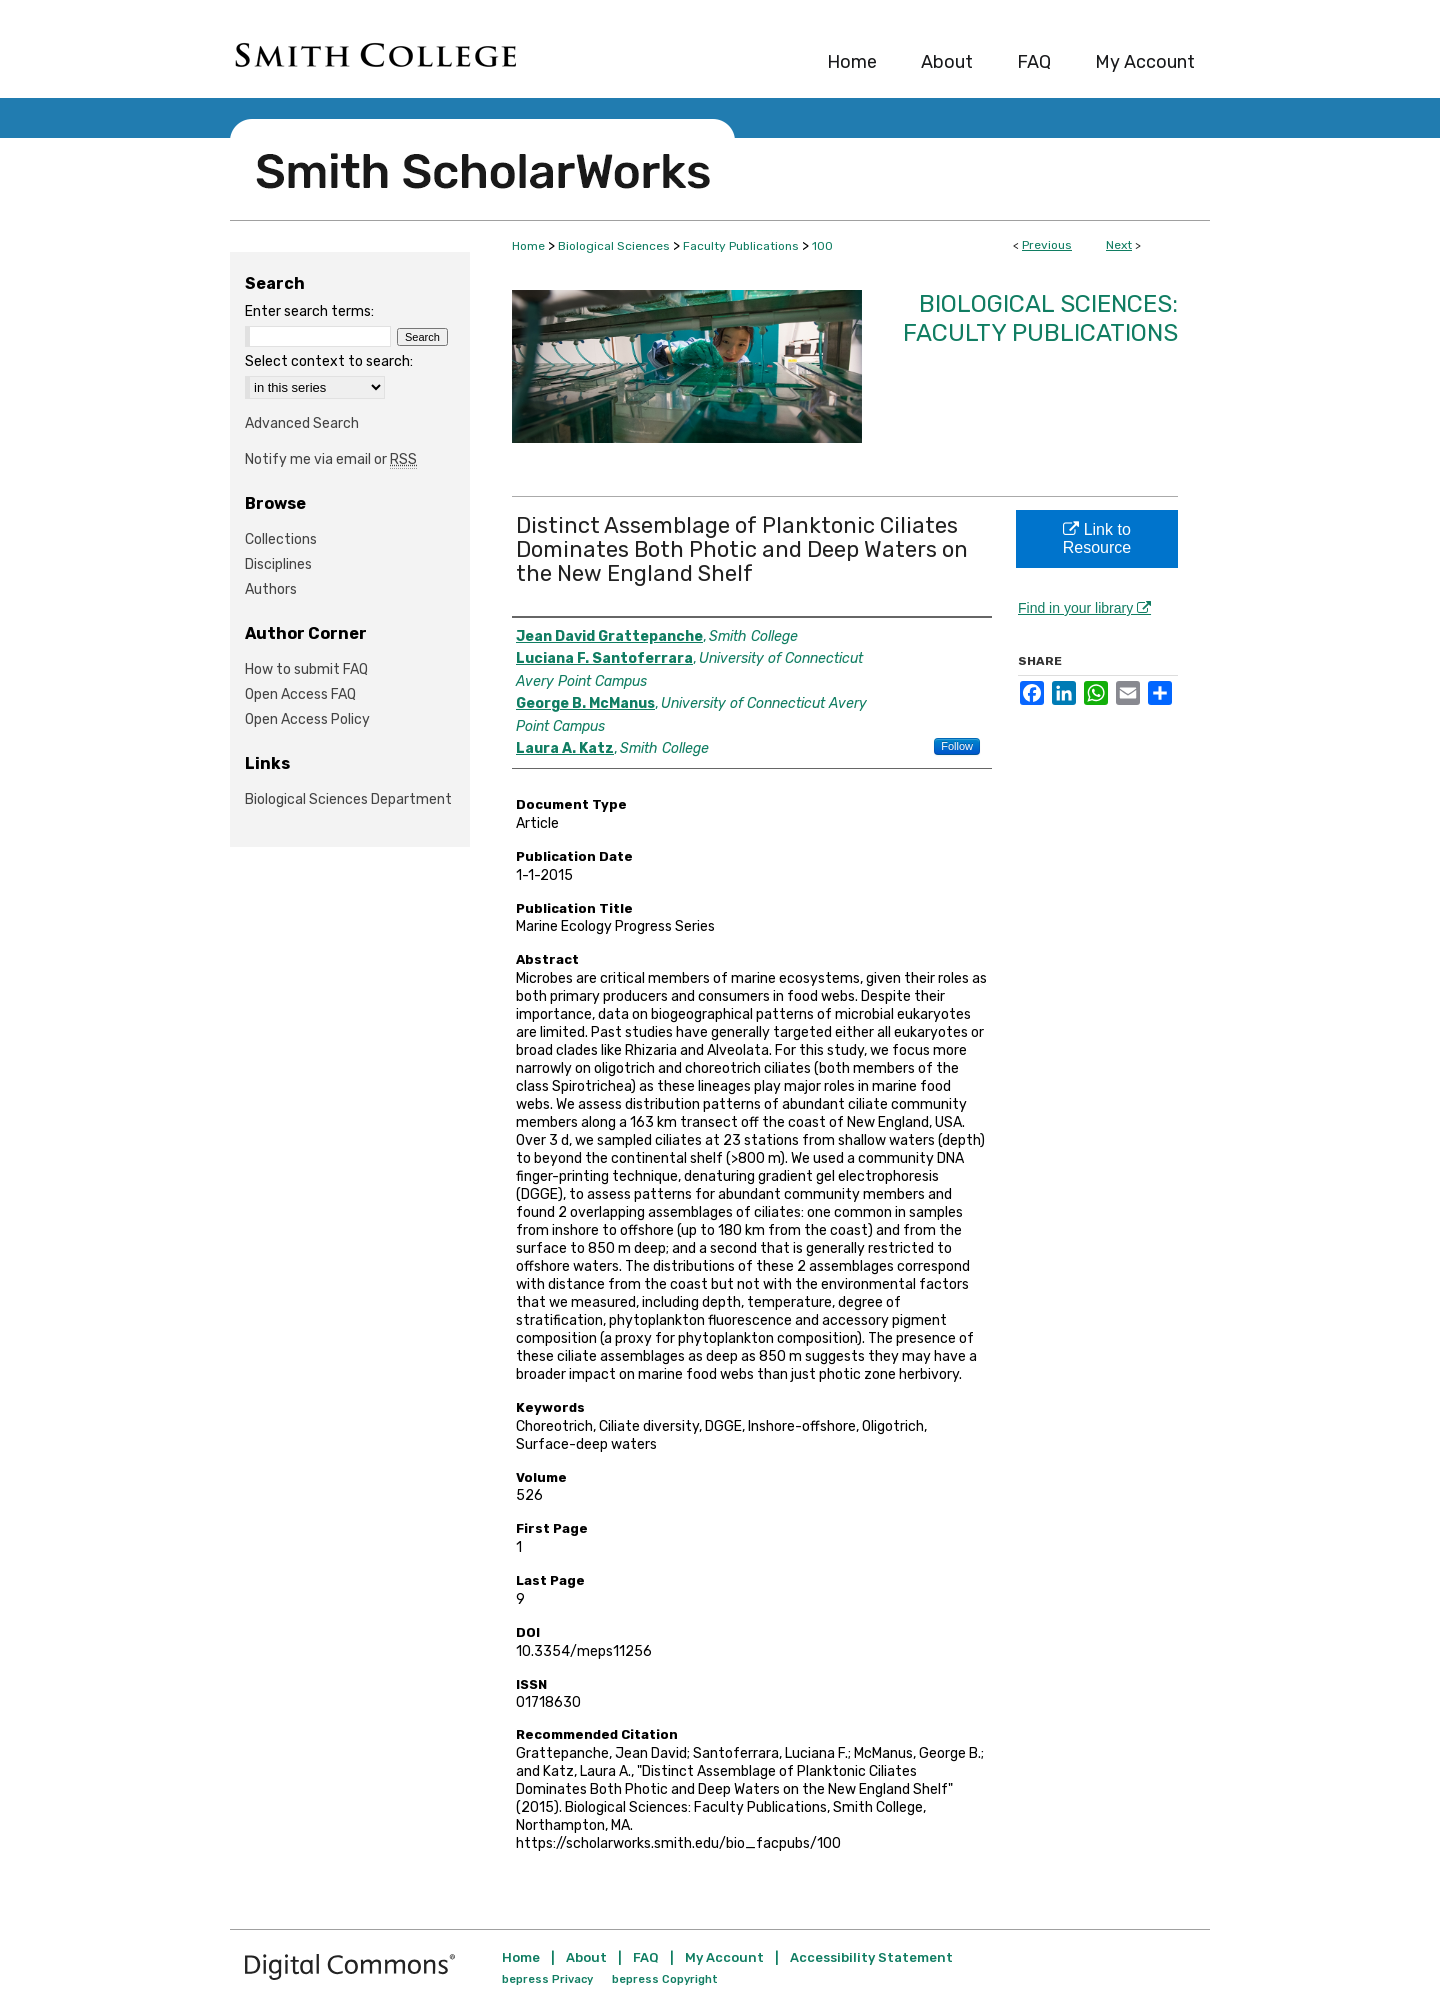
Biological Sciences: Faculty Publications (1040, 318)
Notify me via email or (331, 459)
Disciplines (278, 564)
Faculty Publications (741, 246)
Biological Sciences (614, 246)
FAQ (646, 1957)
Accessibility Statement (871, 1957)
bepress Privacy (547, 1979)
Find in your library (1084, 608)
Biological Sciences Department (348, 799)
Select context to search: (329, 361)
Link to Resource (1097, 538)
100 (822, 246)
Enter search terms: (309, 311)
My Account (724, 1957)
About (586, 1957)
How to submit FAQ (306, 669)
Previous (1047, 245)
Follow (957, 746)
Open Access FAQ (300, 694)
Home (528, 246)
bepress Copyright (665, 1979)
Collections (281, 539)
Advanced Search (302, 423)
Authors (271, 589)
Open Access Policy (307, 719)
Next (1119, 245)
